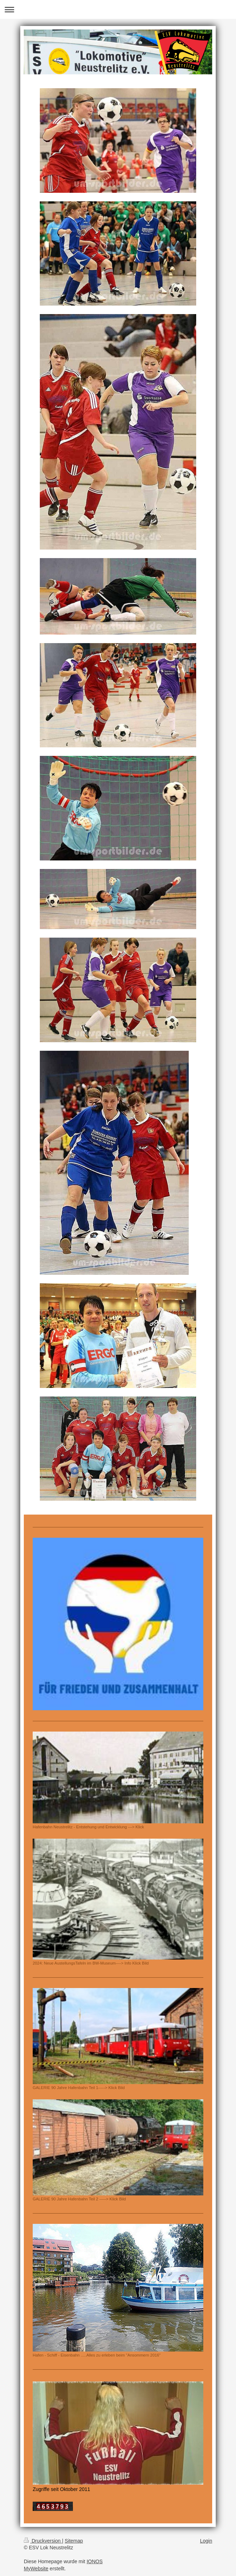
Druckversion (43, 2541)
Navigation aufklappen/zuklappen (118, 9)
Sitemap (74, 2541)
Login (206, 2541)
